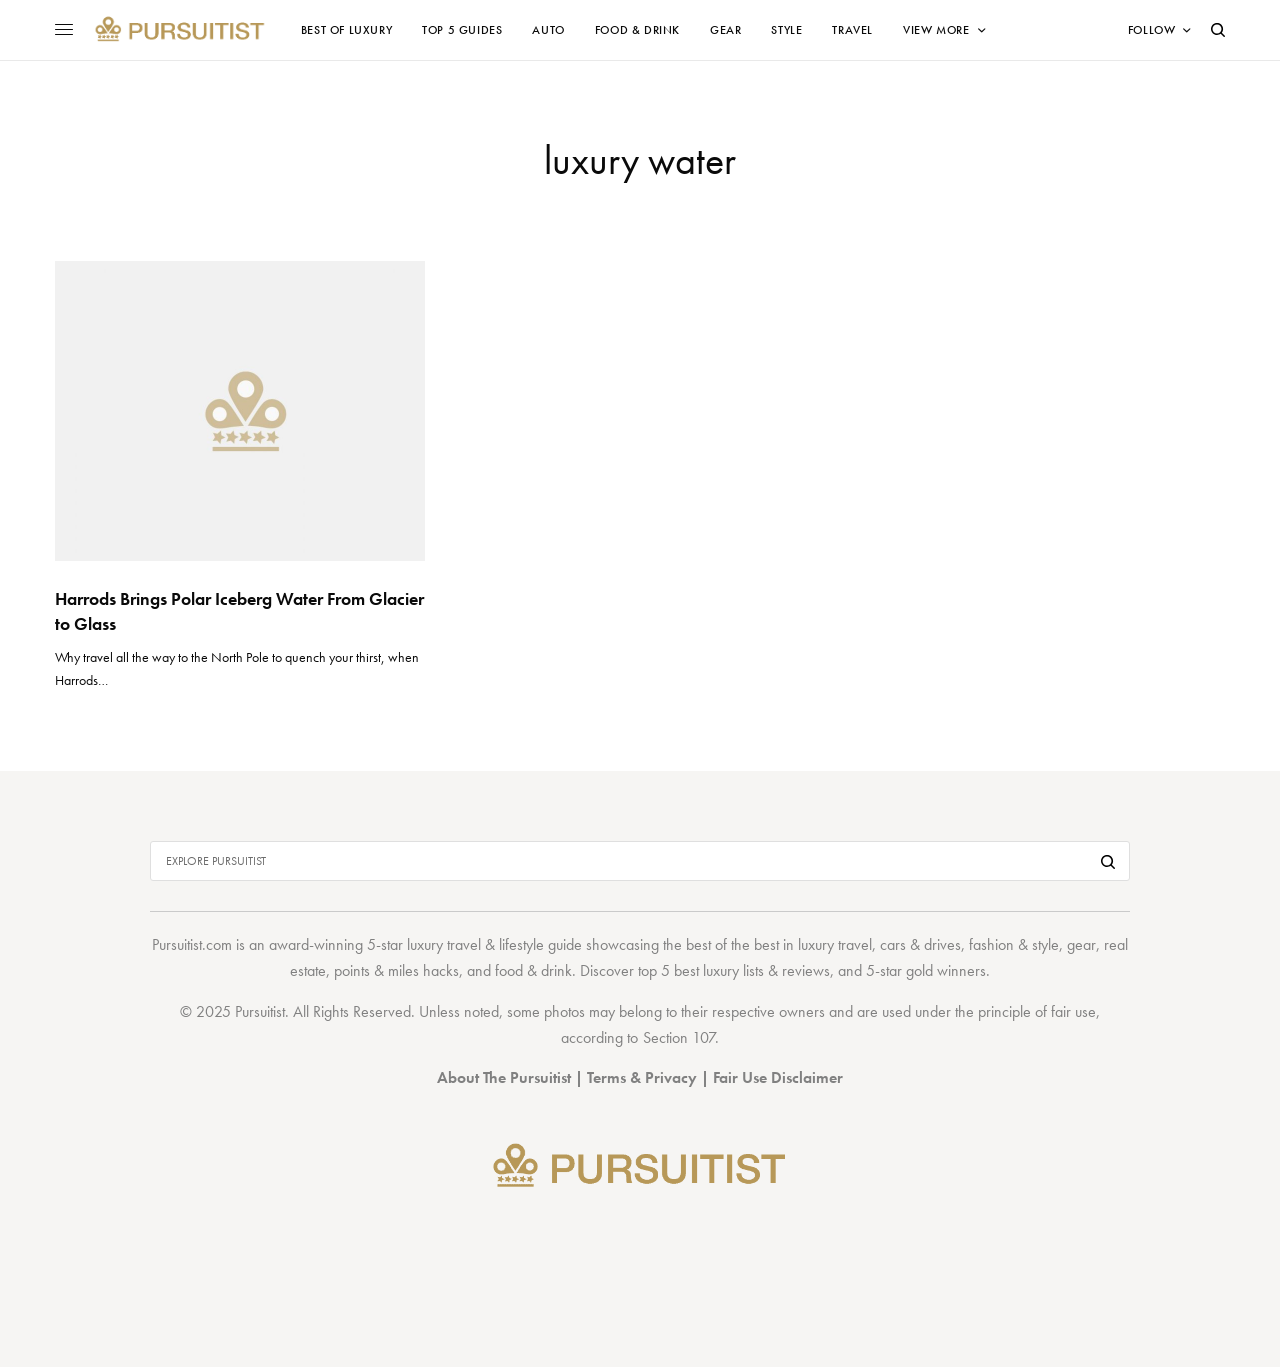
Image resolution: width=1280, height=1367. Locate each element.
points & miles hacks (396, 970)
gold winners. (948, 970)
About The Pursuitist (504, 1077)
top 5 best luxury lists (701, 970)
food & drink (533, 970)
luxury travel (835, 944)
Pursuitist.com (192, 944)
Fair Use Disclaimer (778, 1077)
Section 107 (679, 1037)
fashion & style (1014, 944)
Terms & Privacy (642, 1077)
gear (1081, 944)
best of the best (732, 944)
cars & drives (920, 944)
